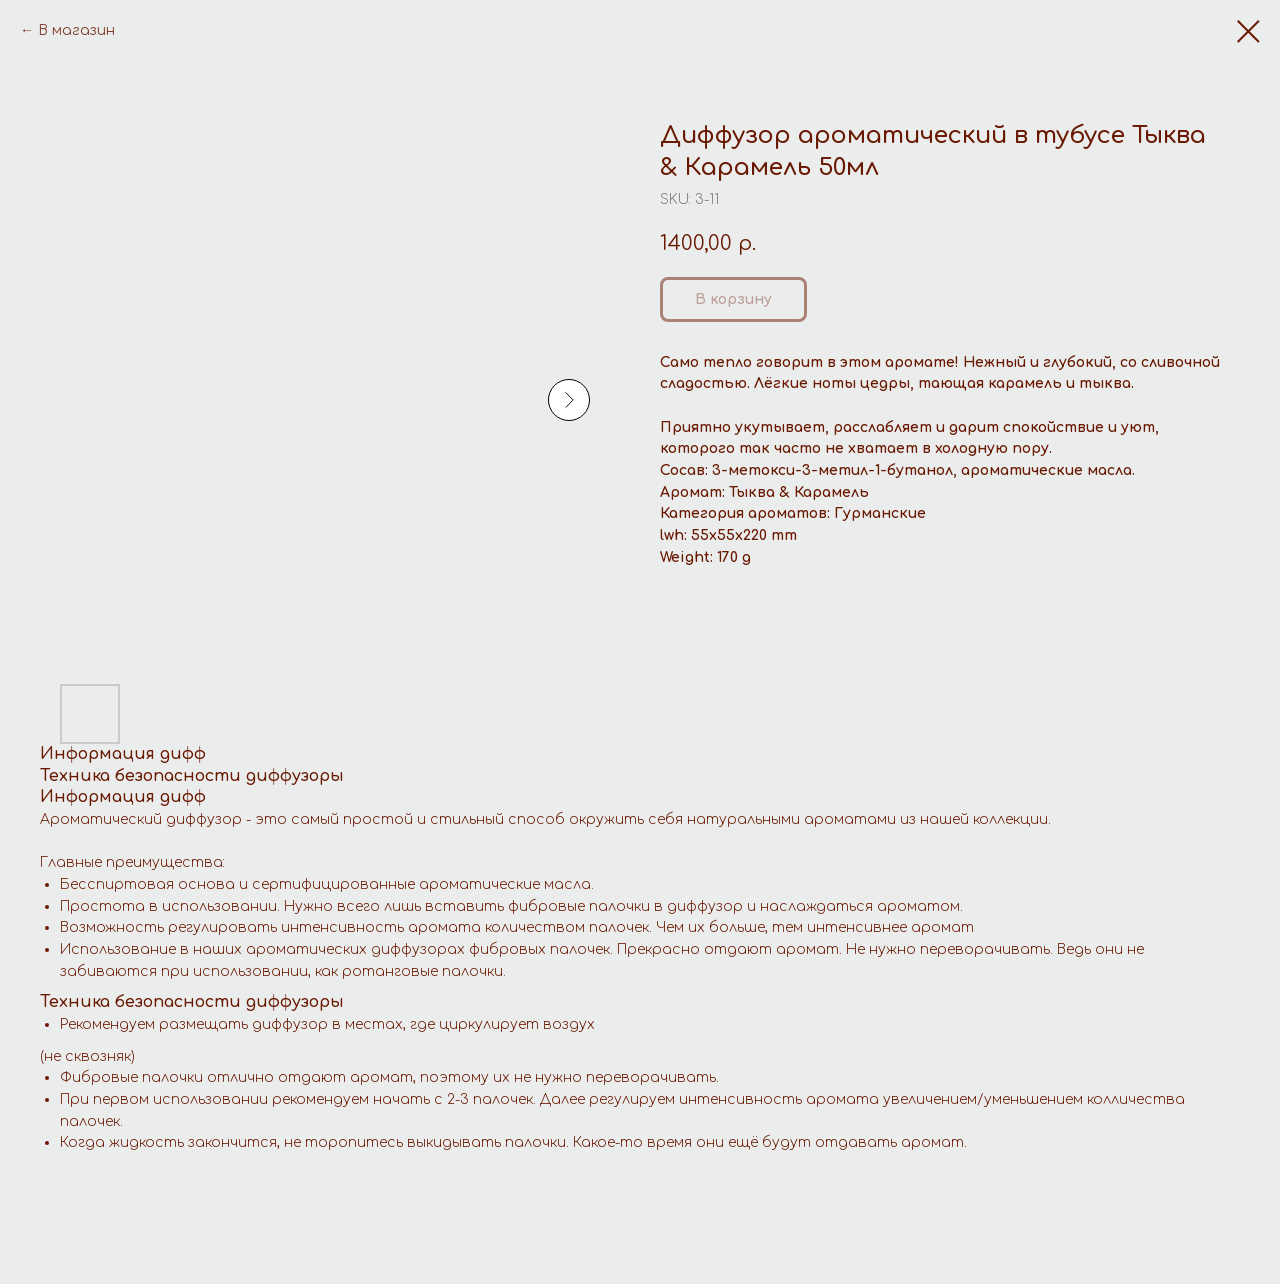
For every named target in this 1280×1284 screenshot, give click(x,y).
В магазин (76, 30)
